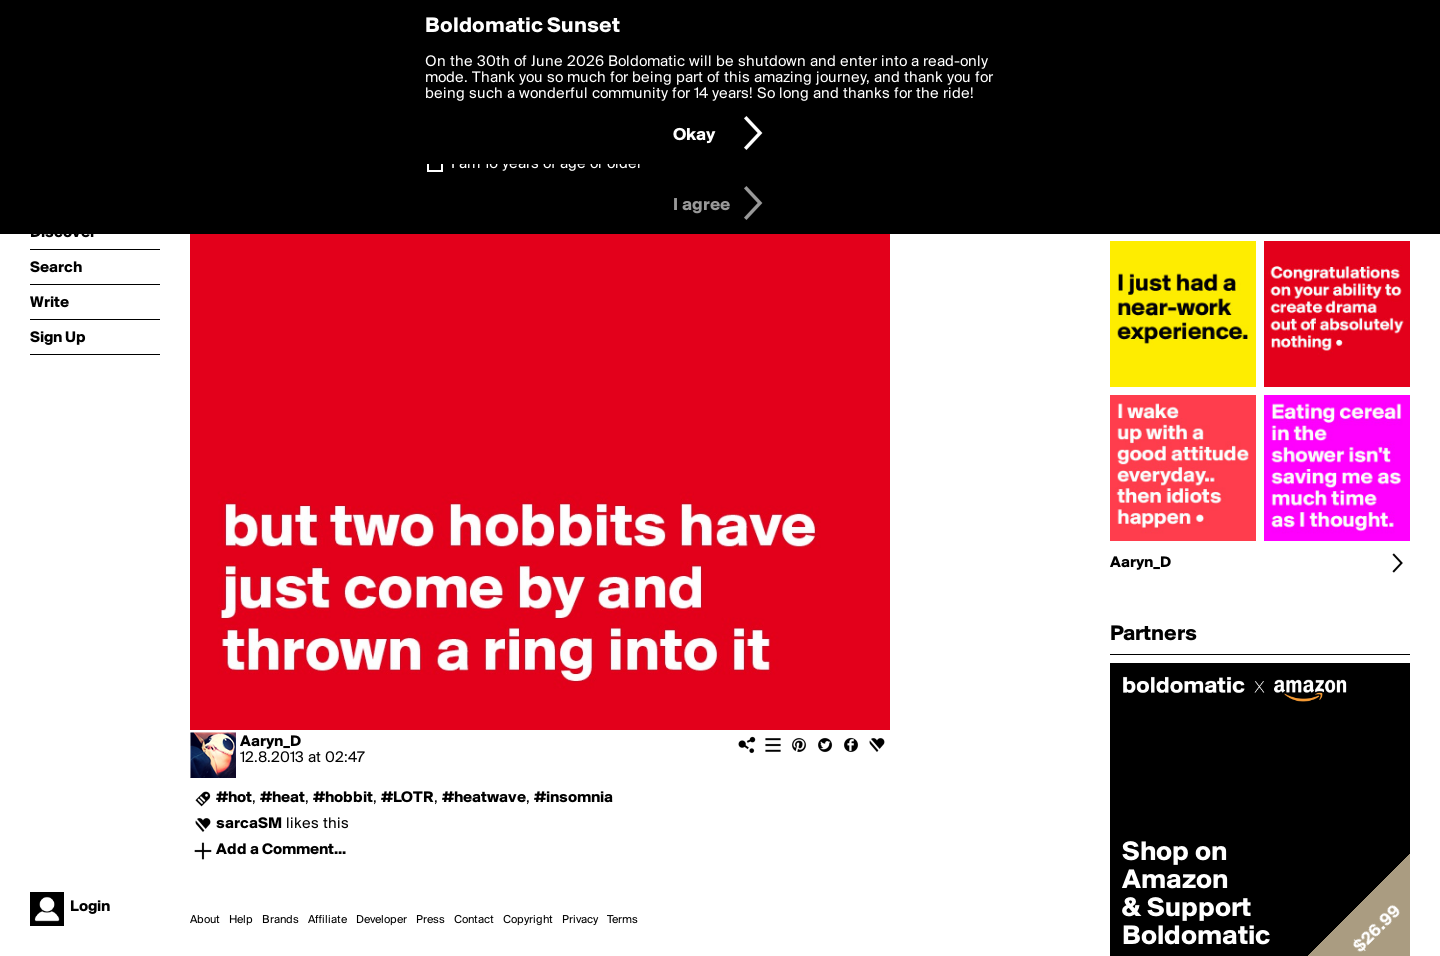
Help (241, 920)
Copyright (528, 920)
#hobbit (343, 798)
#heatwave (484, 798)
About (205, 920)
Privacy (580, 920)
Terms (622, 920)
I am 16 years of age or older (546, 164)
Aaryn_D (270, 742)
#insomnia (573, 798)
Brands (280, 920)
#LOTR (407, 798)
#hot (234, 798)
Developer (381, 920)
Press (430, 920)
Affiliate (327, 920)
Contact (474, 920)
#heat (282, 798)
